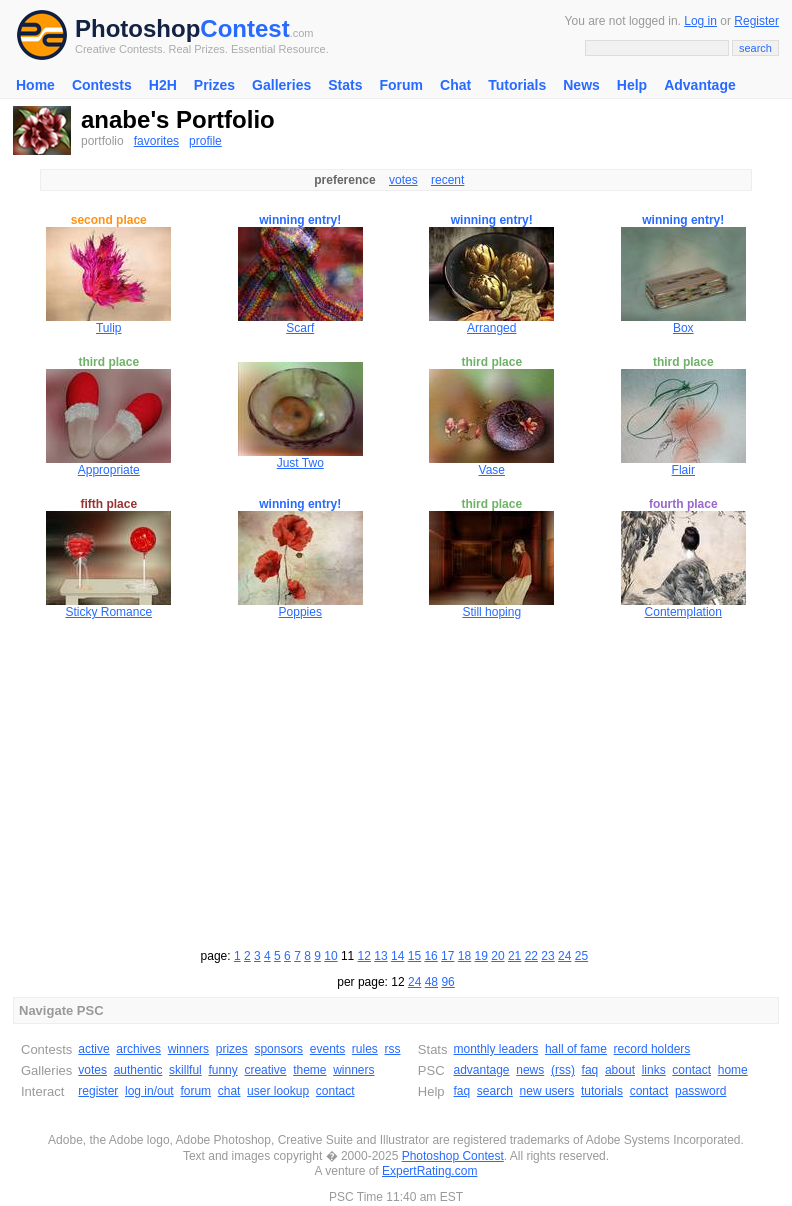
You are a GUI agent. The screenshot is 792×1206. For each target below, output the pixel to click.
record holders (652, 1049)
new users (547, 1091)
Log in (700, 21)
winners (188, 1049)
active (93, 1049)
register (98, 1091)
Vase (492, 470)
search (495, 1091)
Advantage (700, 85)
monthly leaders (495, 1049)
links (654, 1070)
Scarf (300, 328)
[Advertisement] (396, 781)
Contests (102, 85)
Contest (244, 28)
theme (309, 1070)
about (620, 1070)
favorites (156, 141)
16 (430, 956)
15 (414, 956)
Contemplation (683, 612)
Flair (683, 470)
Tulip (109, 328)
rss (393, 1049)
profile (205, 141)
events (327, 1049)
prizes (232, 1049)
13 (380, 956)
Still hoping (491, 612)
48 (431, 982)
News (581, 85)
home (733, 1070)
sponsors (278, 1049)
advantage (481, 1070)
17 (447, 956)
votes (403, 180)
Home (35, 85)
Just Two (300, 463)
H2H (163, 85)
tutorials (602, 1091)
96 (447, 982)
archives (138, 1049)
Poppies (300, 612)
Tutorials (517, 85)
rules (365, 1049)
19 (481, 956)
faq (590, 1070)
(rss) (563, 1070)
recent (447, 180)
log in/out (149, 1091)
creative (265, 1070)
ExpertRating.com (429, 1171)
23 (547, 956)
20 (497, 956)
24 (564, 956)
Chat (455, 85)
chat (229, 1091)
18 (464, 956)
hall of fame (576, 1049)
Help (632, 85)
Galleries (281, 85)
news (530, 1070)
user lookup (278, 1091)
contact (335, 1091)
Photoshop (137, 28)
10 (330, 956)
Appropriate (109, 470)
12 (364, 956)
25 (581, 956)
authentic (138, 1070)
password (700, 1091)
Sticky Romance (108, 612)
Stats (345, 85)
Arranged (491, 328)
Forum (401, 85)
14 (397, 956)
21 (514, 956)
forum (195, 1091)
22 (531, 956)
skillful (185, 1070)
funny (222, 1070)
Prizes (214, 85)
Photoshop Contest (453, 1156)
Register (756, 21)
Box (683, 328)
